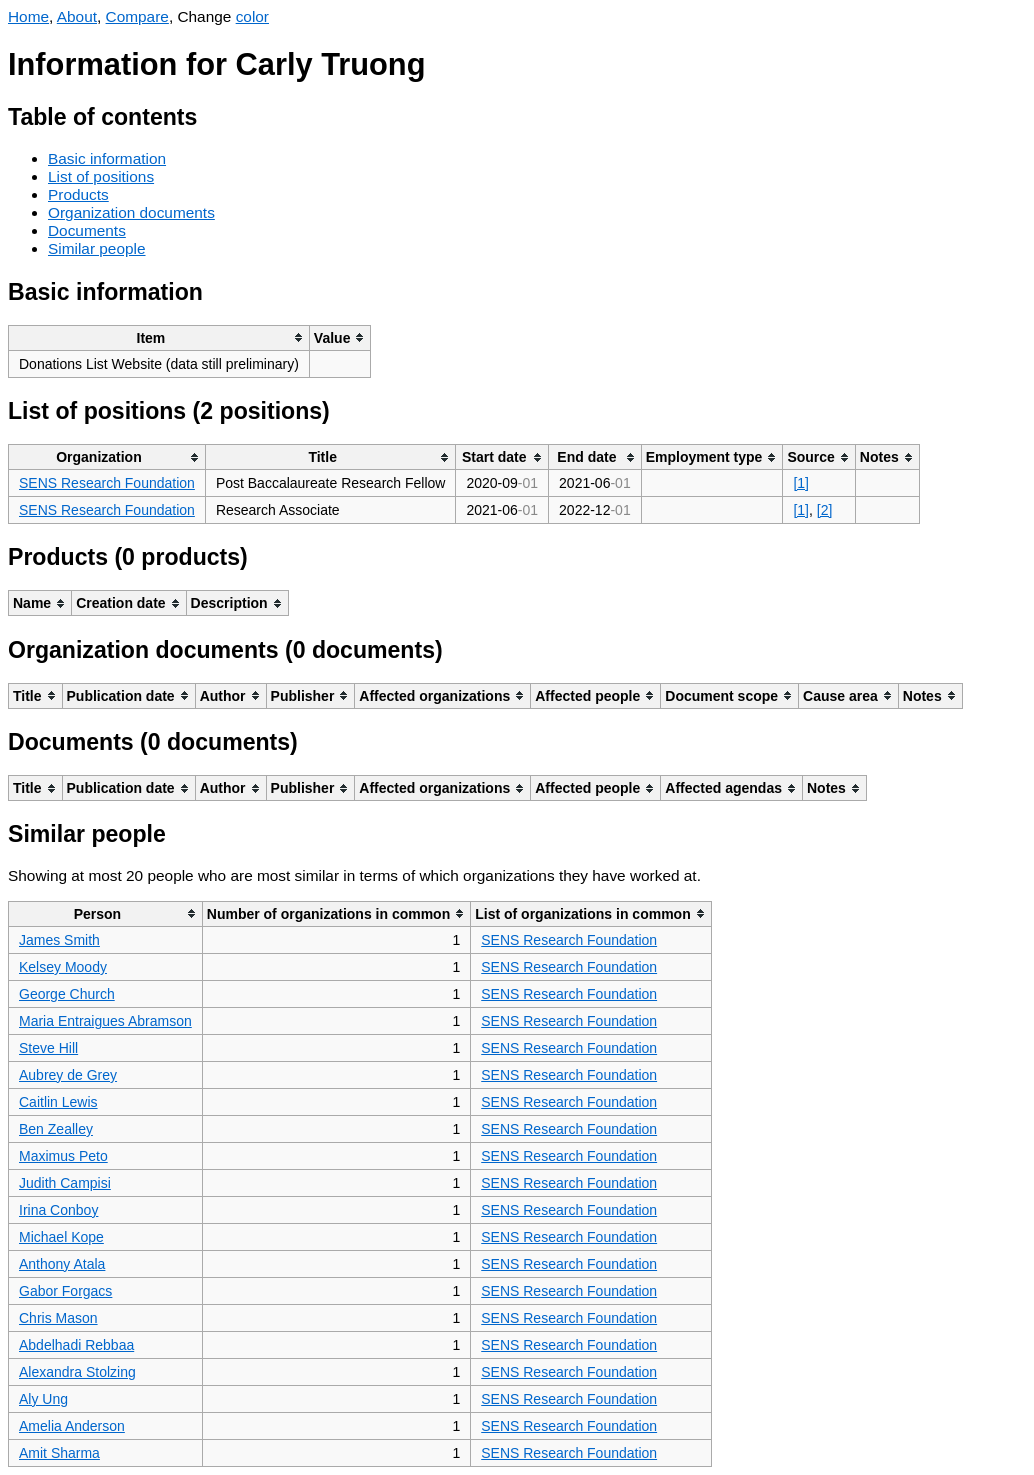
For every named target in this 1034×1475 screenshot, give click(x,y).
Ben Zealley (56, 1129)
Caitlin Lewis (58, 1102)
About (77, 16)
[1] (801, 483)
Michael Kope (61, 1237)
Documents (87, 230)
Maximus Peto (63, 1156)
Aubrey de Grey (68, 1075)
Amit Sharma (59, 1453)
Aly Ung (43, 1399)
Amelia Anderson (72, 1426)
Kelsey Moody (63, 967)
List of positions (101, 176)
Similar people (97, 248)
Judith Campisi (65, 1183)
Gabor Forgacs (65, 1291)
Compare (137, 16)
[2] (825, 510)
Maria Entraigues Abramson (105, 1021)
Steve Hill (48, 1048)
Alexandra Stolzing (77, 1372)
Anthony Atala (62, 1264)
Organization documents (131, 212)
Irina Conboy (58, 1210)
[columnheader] (159, 337)
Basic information (107, 158)
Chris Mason (58, 1318)
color (252, 16)
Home (28, 16)
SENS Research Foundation (107, 483)
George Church (67, 994)
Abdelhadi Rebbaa (76, 1345)
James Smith (59, 940)
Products (78, 194)
